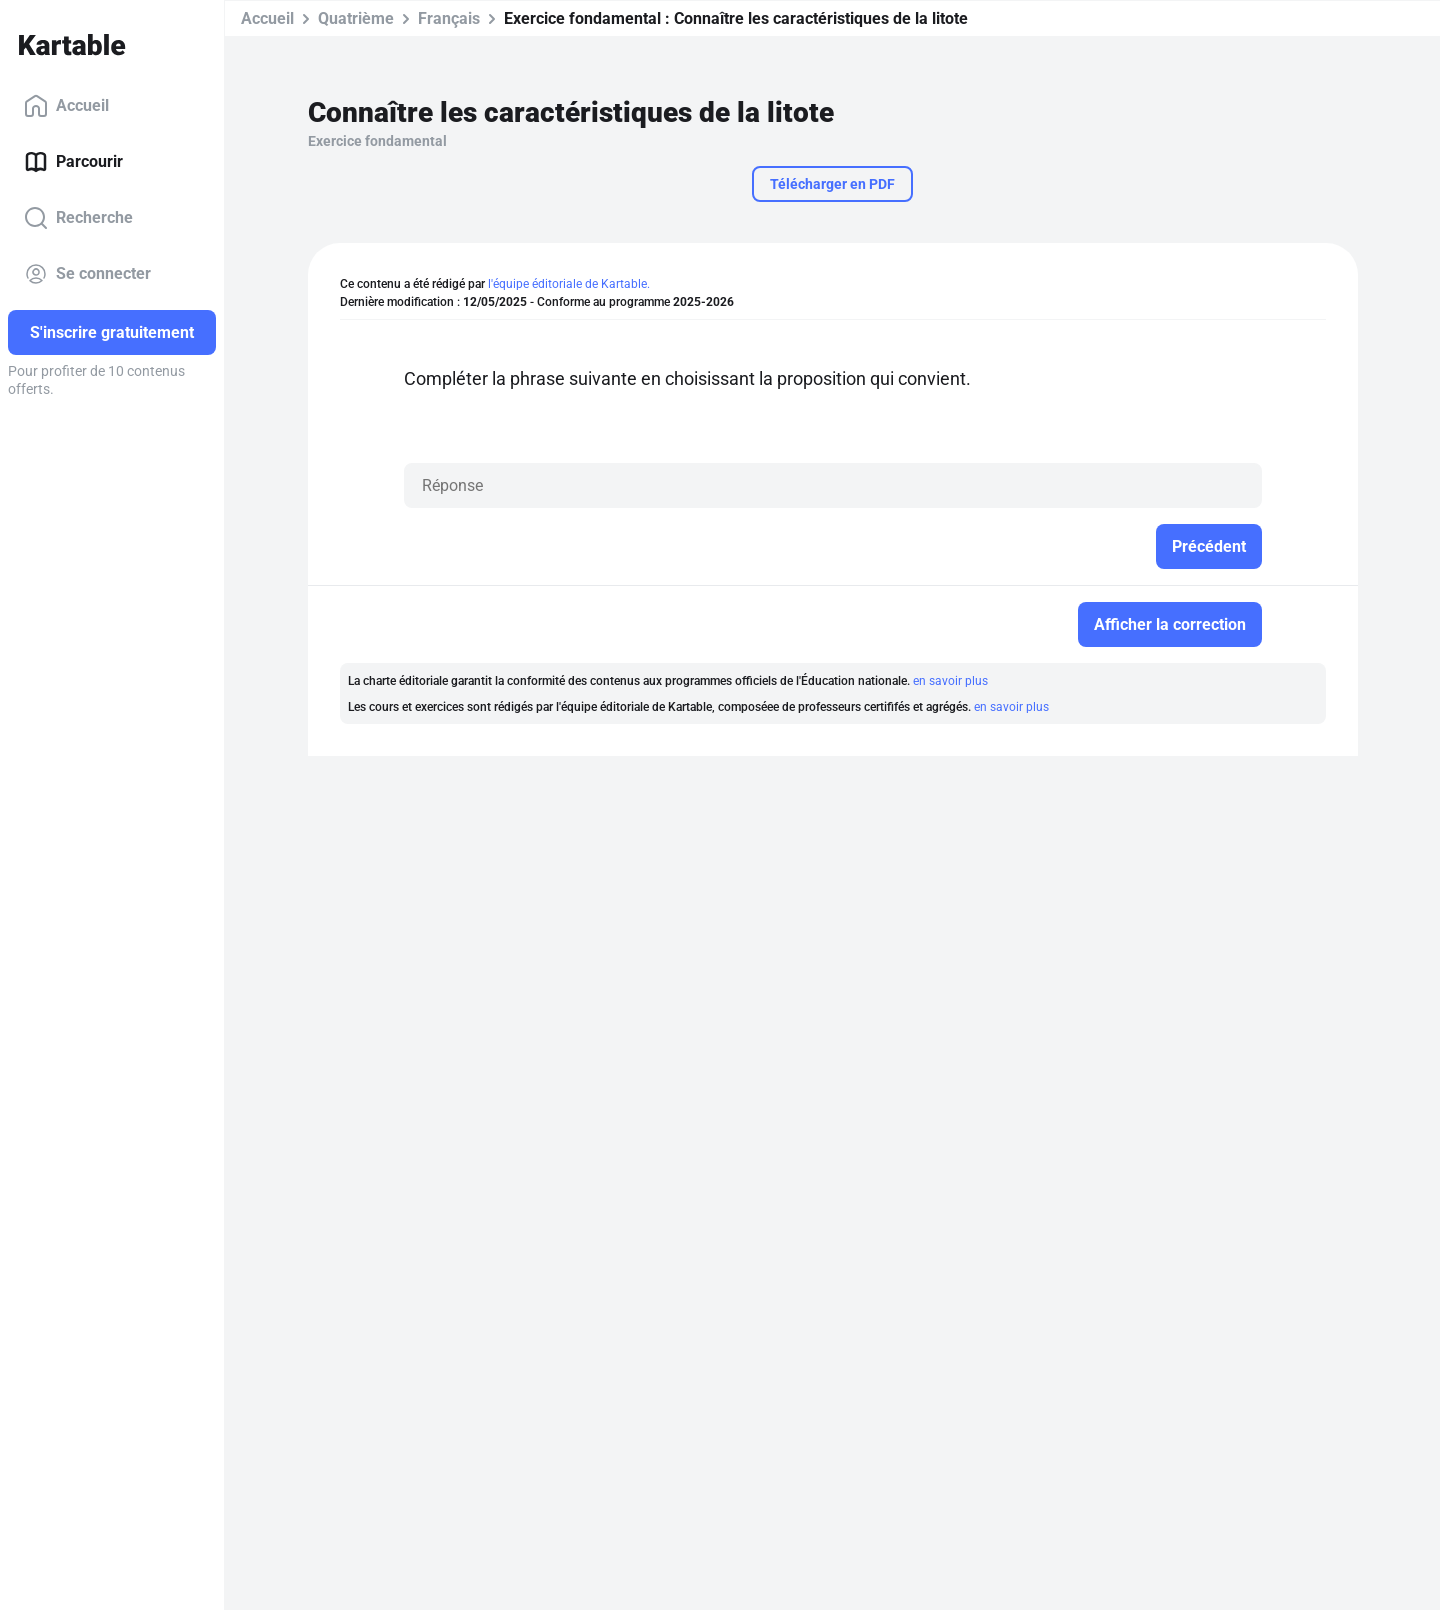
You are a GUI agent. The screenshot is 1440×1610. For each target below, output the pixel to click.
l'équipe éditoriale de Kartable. (569, 284)
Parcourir (73, 162)
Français (449, 18)
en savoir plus (950, 681)
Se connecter (87, 274)
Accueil (66, 106)
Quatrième (356, 18)
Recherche (78, 218)
